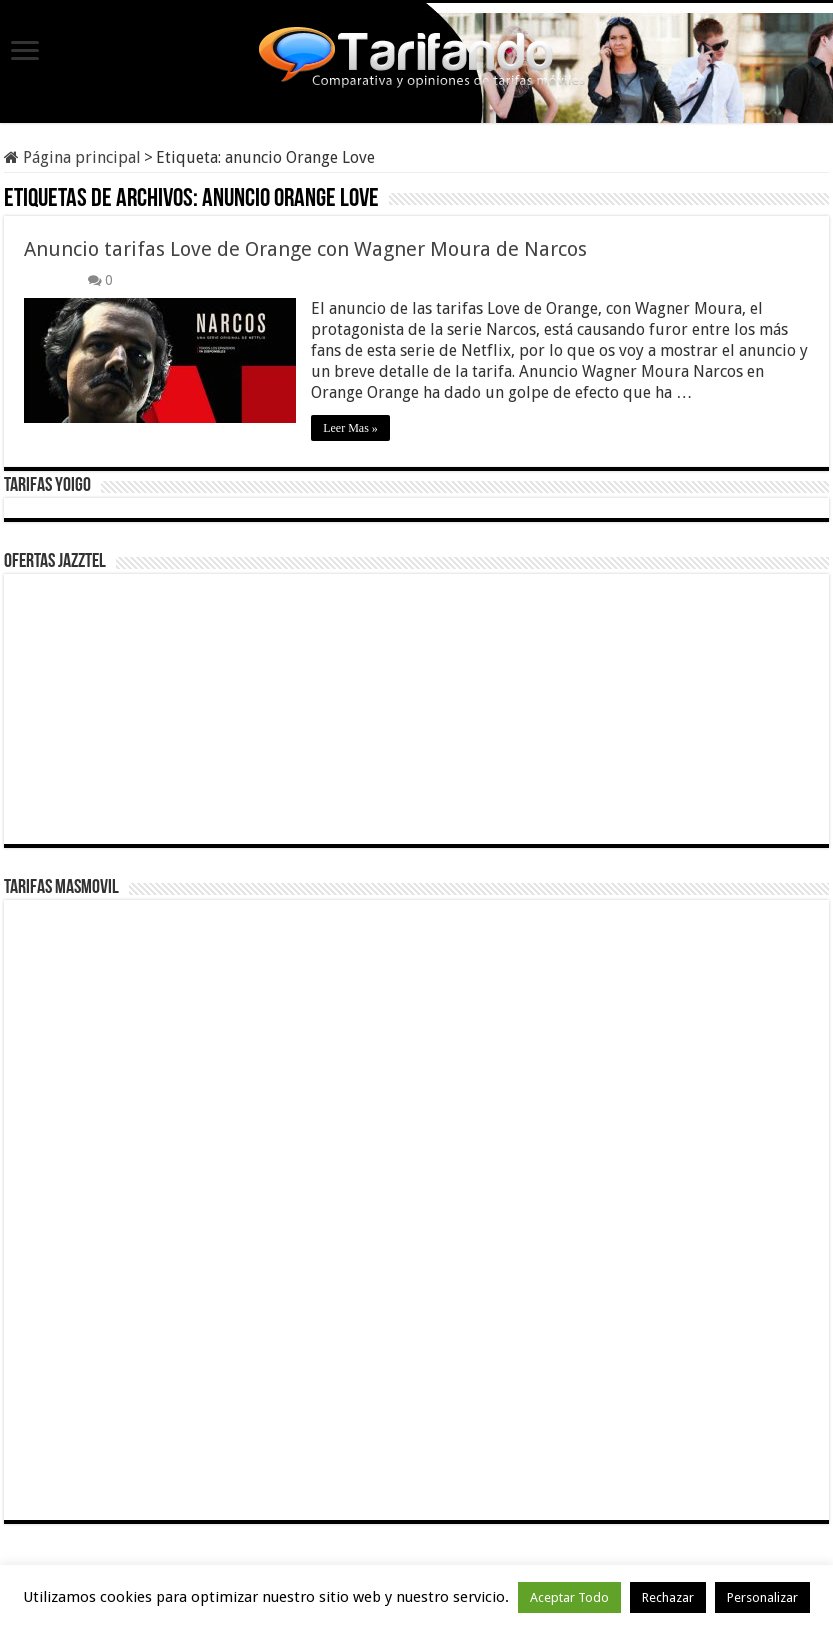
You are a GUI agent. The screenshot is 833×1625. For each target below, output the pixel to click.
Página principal (72, 157)
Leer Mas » (350, 428)
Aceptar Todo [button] (569, 1597)
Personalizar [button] (762, 1597)
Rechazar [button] (668, 1597)
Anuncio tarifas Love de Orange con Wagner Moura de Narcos (305, 249)
